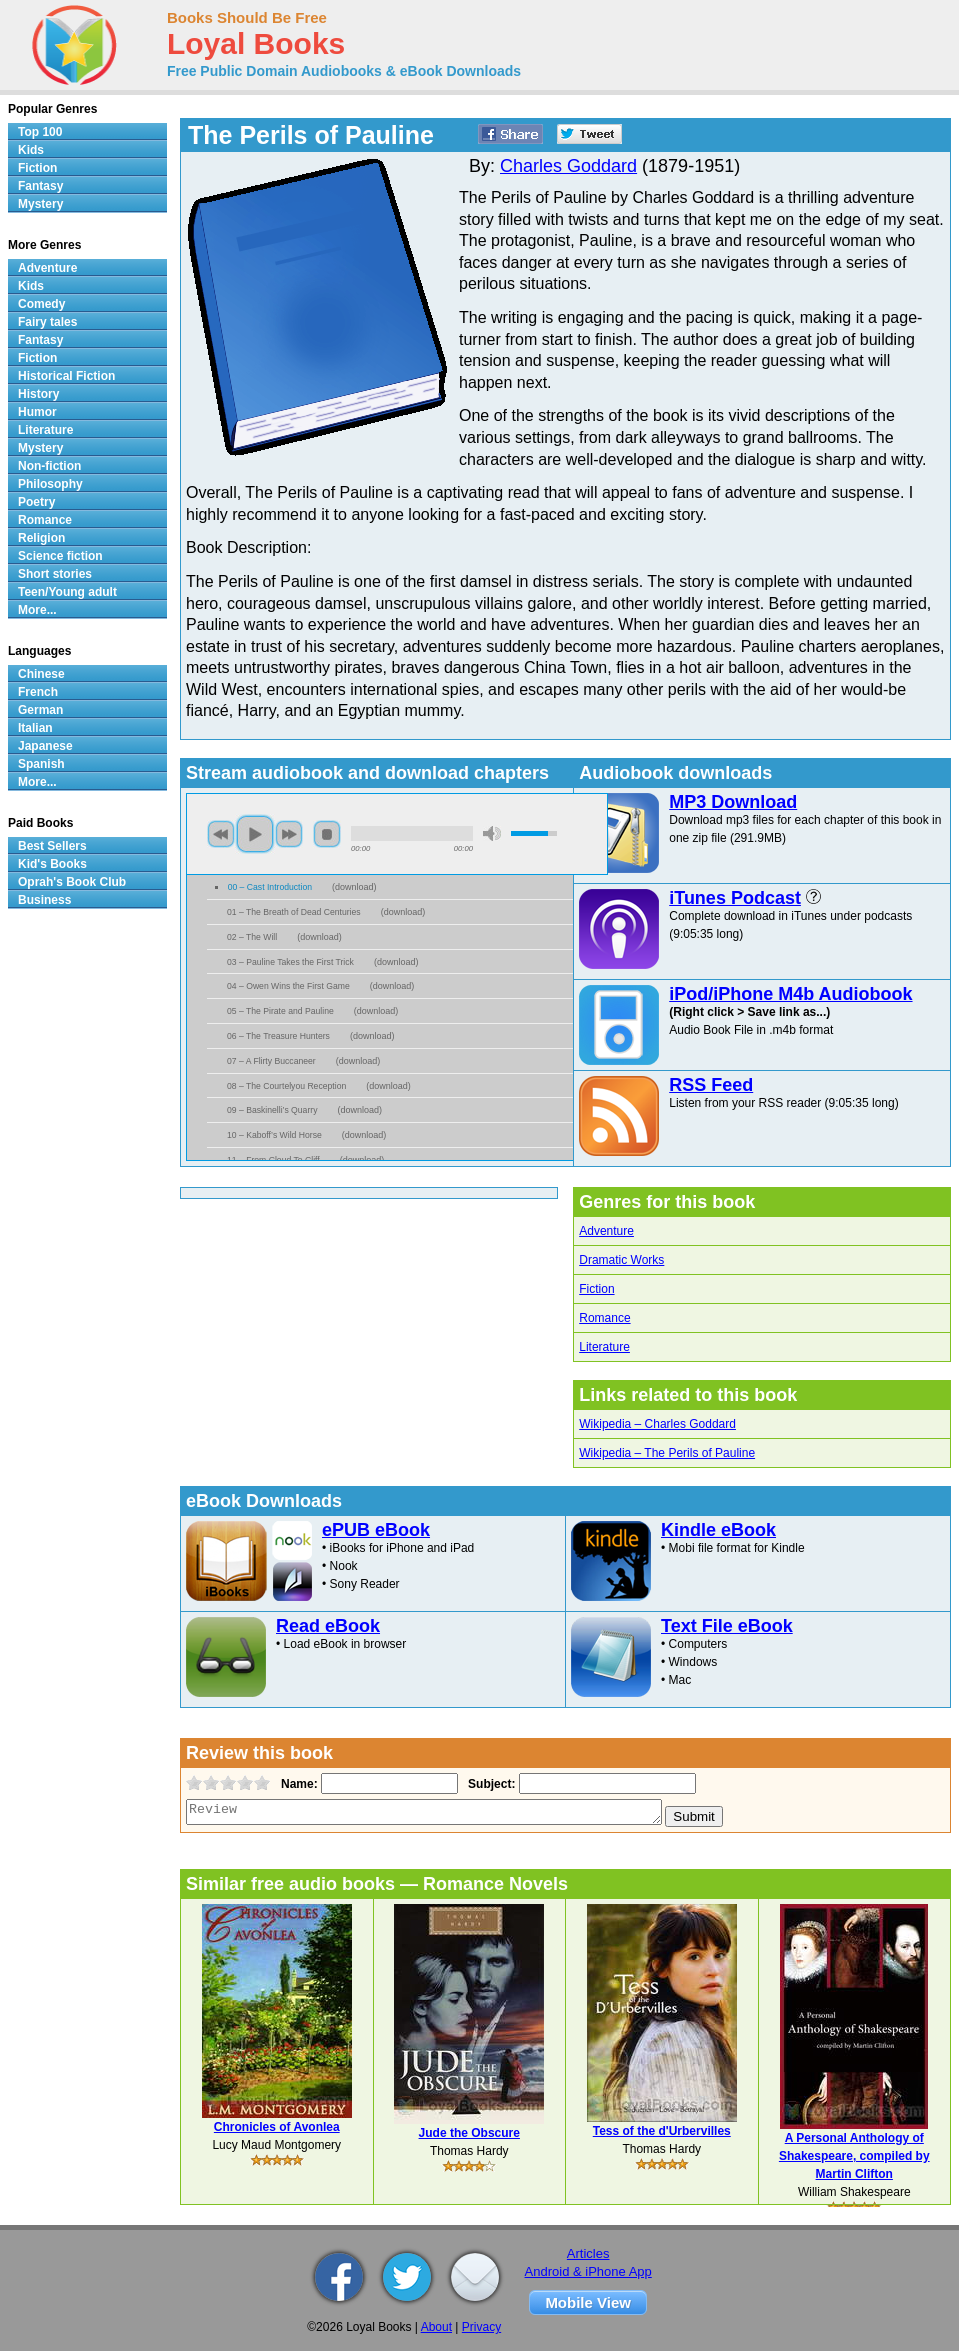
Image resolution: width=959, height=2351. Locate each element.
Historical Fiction (66, 376)
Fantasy (40, 186)
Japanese (45, 746)
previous (221, 834)
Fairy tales (47, 322)
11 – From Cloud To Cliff (273, 1160)
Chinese (41, 674)
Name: (297, 1784)
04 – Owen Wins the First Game (288, 986)
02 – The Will (252, 937)
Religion (41, 538)
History (38, 394)
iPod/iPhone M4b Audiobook (790, 994)
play (255, 834)
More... (37, 610)
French (38, 692)
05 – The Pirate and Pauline (280, 1011)
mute (492, 833)
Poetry (36, 502)
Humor (37, 412)
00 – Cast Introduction (270, 887)
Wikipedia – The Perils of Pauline (667, 1453)
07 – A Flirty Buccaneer (271, 1061)
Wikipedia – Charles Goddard (657, 1424)
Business (44, 900)
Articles (588, 2253)
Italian (35, 728)
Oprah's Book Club (72, 882)
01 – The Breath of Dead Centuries (294, 912)
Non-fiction (49, 466)
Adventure (606, 1231)
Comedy (41, 304)
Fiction (596, 1289)
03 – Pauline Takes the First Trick (290, 962)
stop (327, 834)
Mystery (40, 204)
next (289, 834)
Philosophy (50, 484)
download (354, 887)
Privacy (481, 2327)
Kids (31, 150)
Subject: (489, 1784)
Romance (604, 1318)
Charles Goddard (568, 166)
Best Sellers (52, 846)
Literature (604, 1347)
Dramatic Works (621, 1260)
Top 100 (40, 132)
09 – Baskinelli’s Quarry (272, 1110)
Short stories (55, 574)
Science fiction (60, 556)
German (40, 710)
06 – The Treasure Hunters (278, 1036)
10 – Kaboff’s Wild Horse (274, 1135)
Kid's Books (52, 864)
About (436, 2327)
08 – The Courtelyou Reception (286, 1086)
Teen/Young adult (67, 592)
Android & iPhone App (588, 2271)
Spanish (41, 764)
